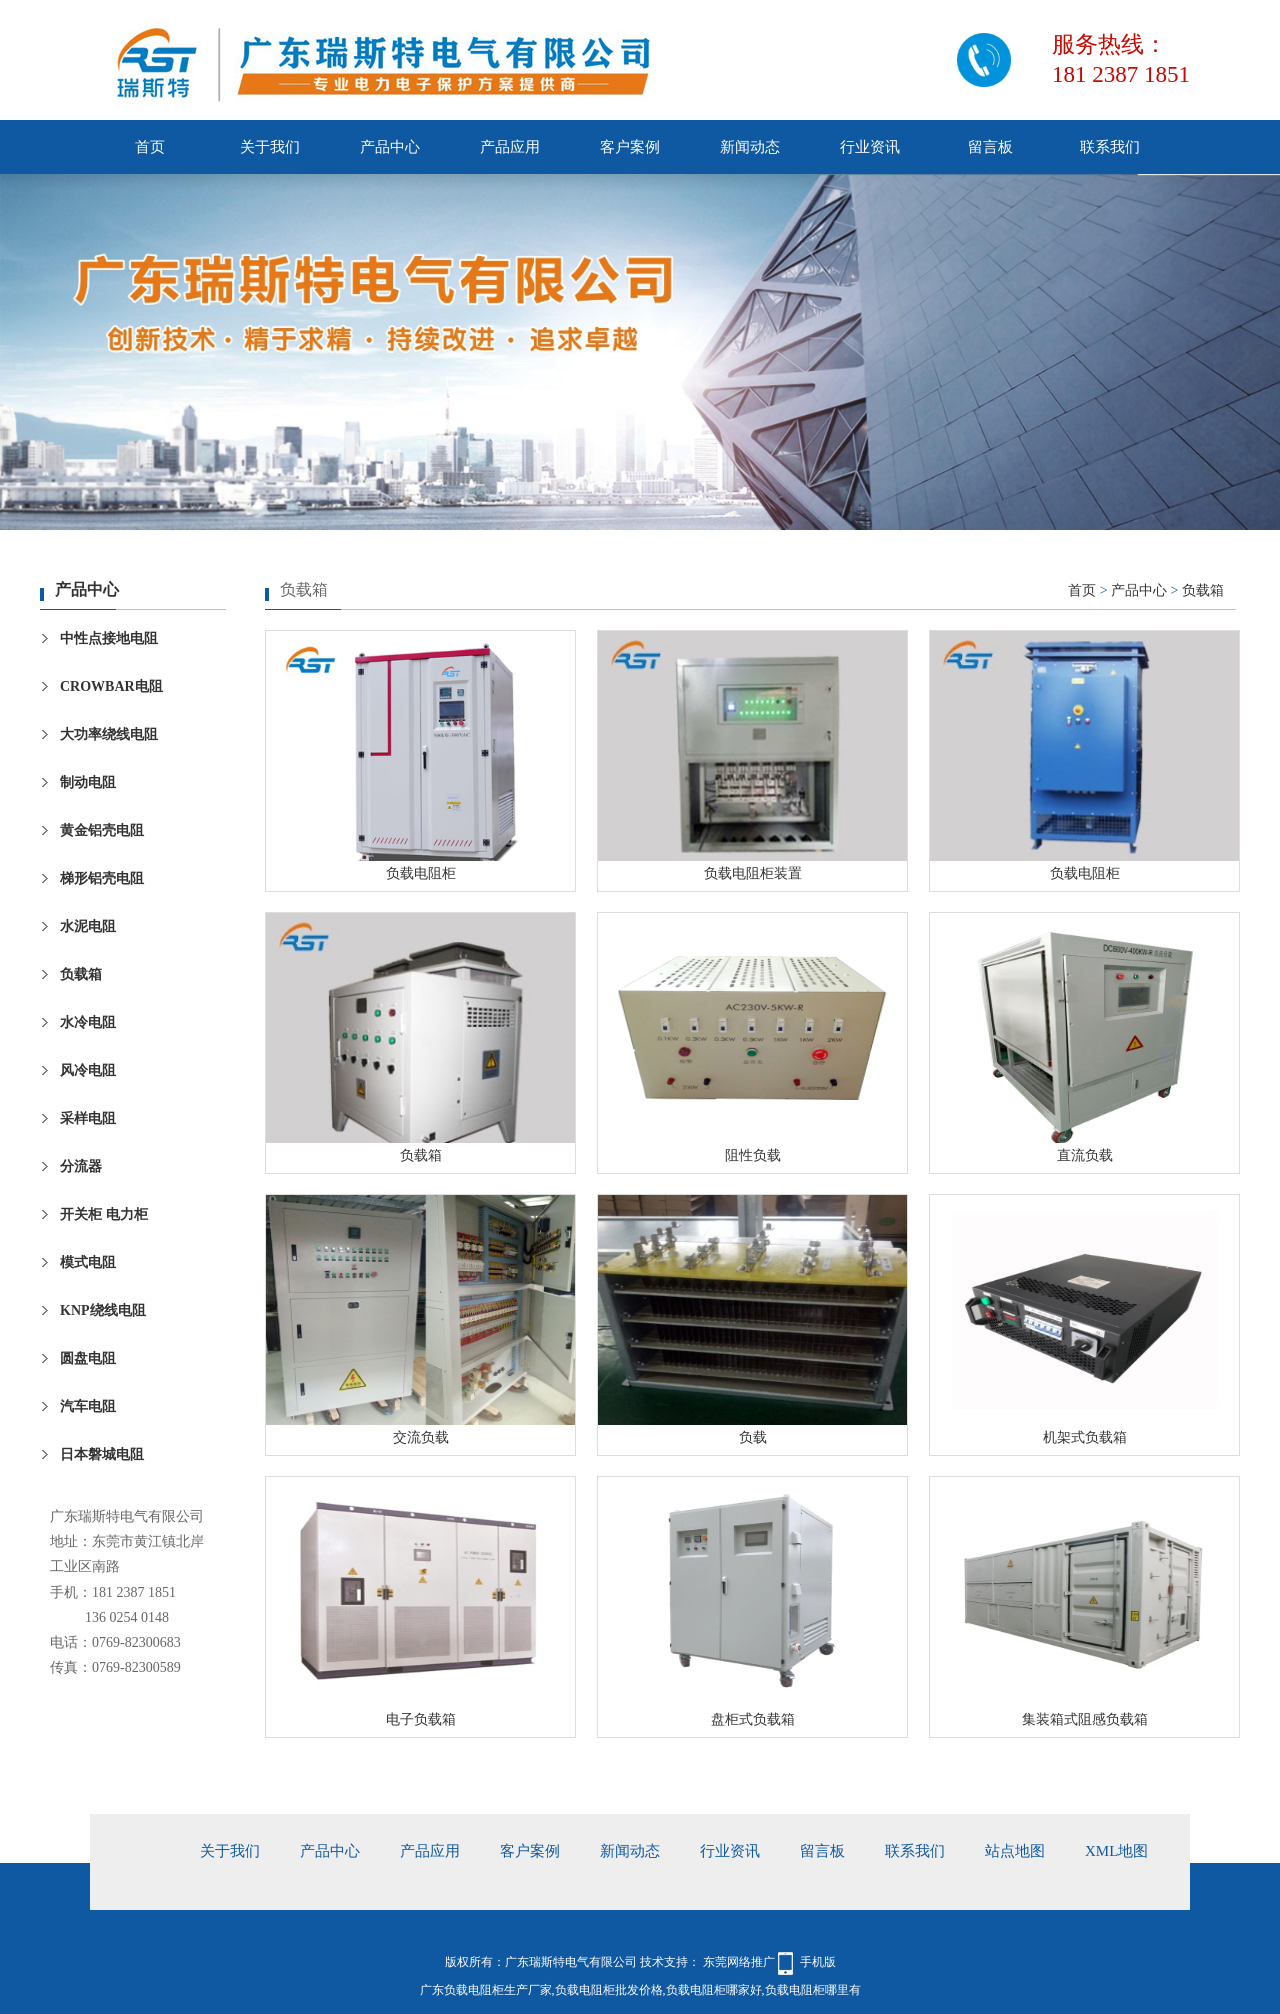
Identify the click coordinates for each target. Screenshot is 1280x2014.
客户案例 (630, 147)
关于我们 (270, 147)
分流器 (81, 1166)
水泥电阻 (88, 926)
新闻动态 (750, 147)
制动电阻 (88, 782)
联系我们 (1110, 147)
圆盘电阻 (88, 1358)
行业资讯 (870, 147)
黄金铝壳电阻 (102, 830)
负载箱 (81, 974)
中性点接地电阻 (109, 638)
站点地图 (1015, 1851)
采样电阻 (88, 1118)
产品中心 (390, 147)
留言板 (990, 147)
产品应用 (510, 147)
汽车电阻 (88, 1406)
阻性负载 (753, 1155)
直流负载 (1085, 1155)
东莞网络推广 (737, 1962)
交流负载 (421, 1437)
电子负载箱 (421, 1719)
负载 (753, 1437)
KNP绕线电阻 (103, 1310)
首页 (150, 147)
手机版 (818, 1962)
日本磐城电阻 (102, 1454)
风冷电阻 (88, 1070)
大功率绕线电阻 (109, 734)
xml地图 (1116, 1851)
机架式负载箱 (1085, 1437)
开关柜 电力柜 (104, 1214)
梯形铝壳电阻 (102, 878)
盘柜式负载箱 (753, 1719)
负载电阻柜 (421, 873)
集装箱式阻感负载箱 (1085, 1719)
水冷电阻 (88, 1022)
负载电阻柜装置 (753, 873)
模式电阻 (88, 1262)
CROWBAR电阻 (111, 686)
